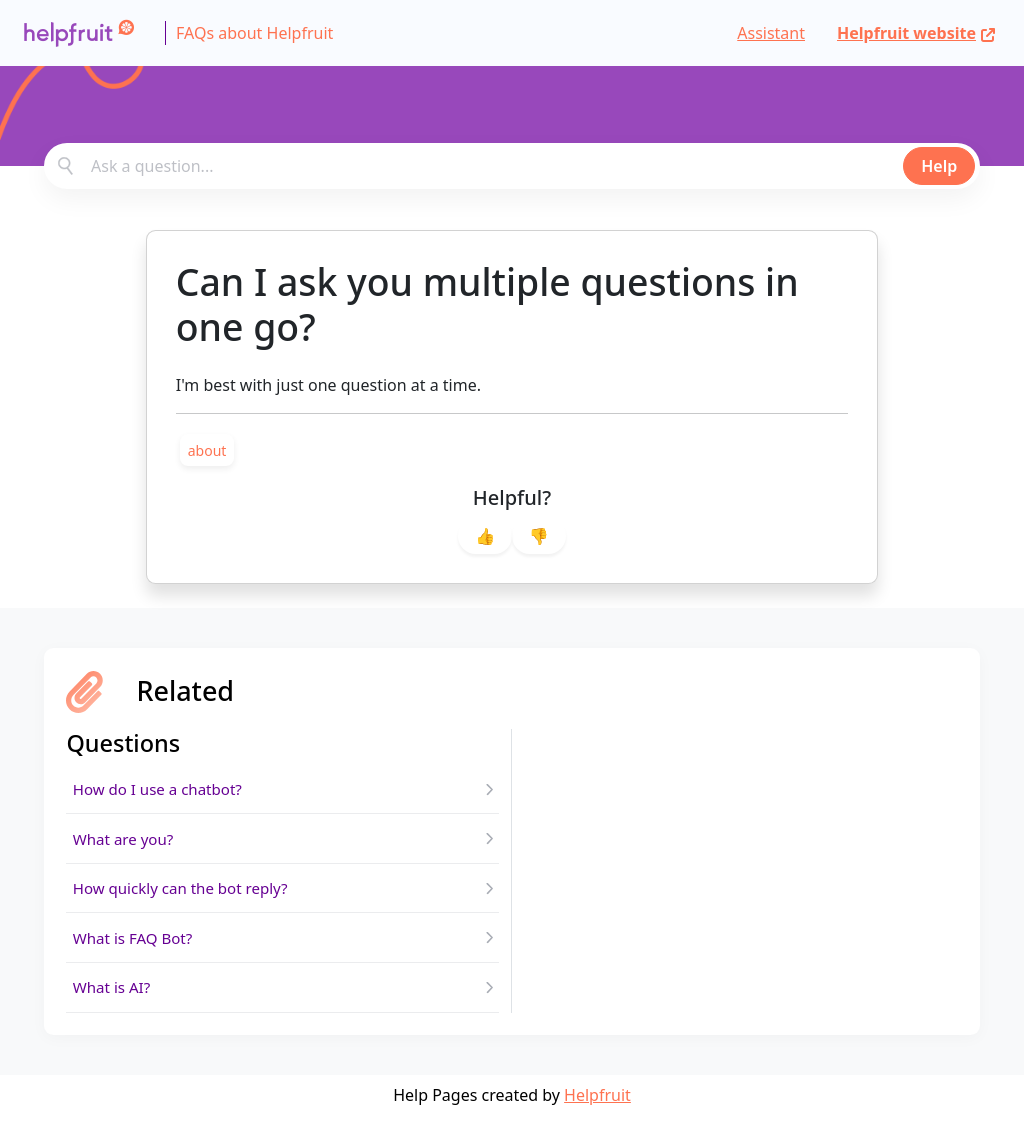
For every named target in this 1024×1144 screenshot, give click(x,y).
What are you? (126, 847)
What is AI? (114, 1013)
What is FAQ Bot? (136, 958)
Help (939, 166)
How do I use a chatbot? (163, 792)
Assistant (771, 33)
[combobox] (512, 166)
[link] (207, 450)
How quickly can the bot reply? (187, 903)
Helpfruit (597, 1124)
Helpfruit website (916, 33)
